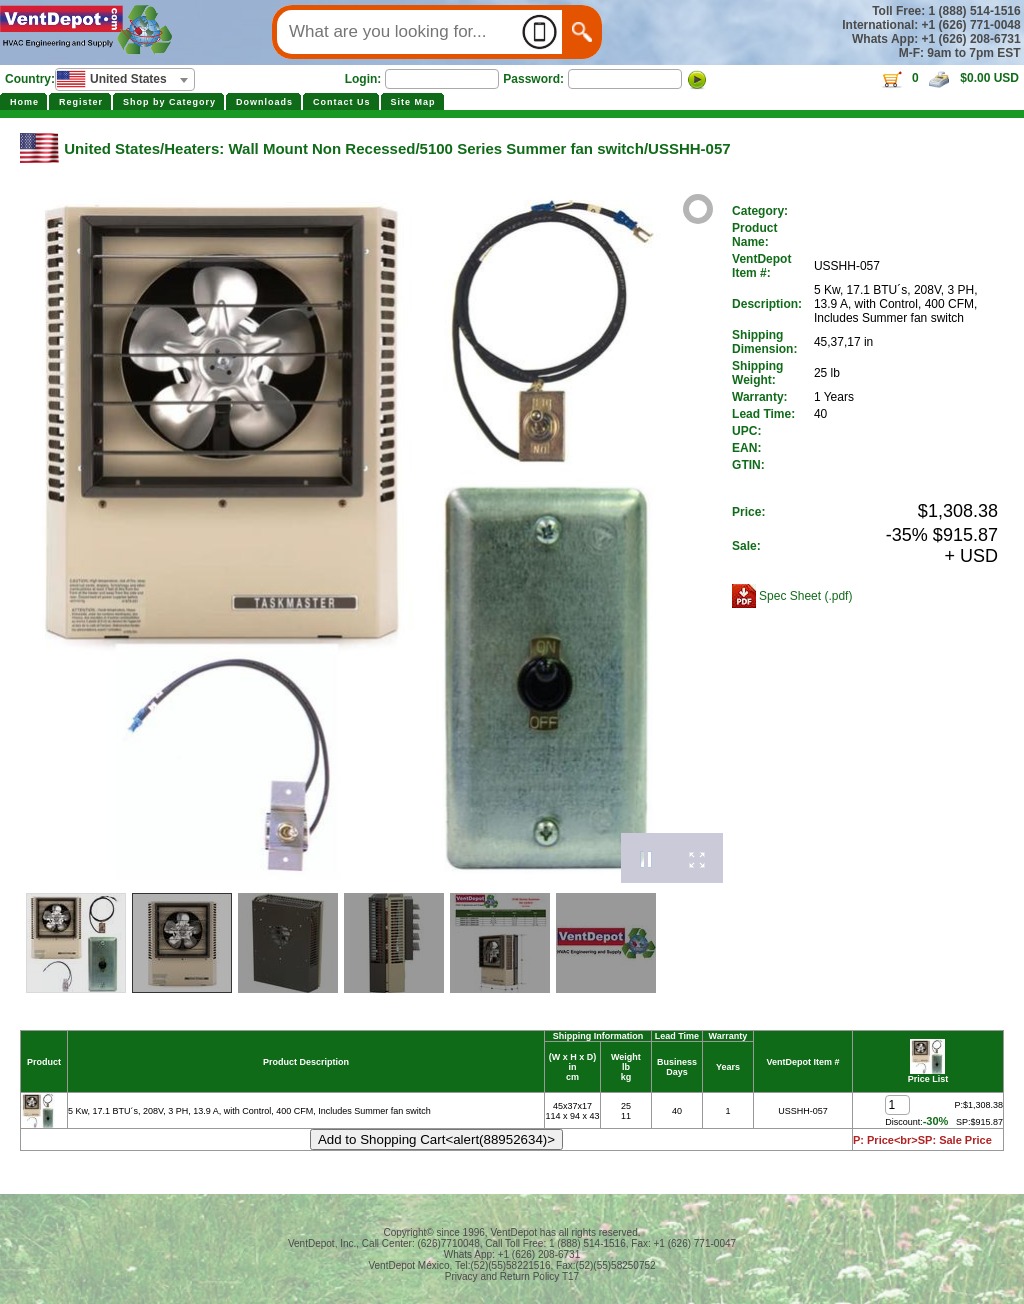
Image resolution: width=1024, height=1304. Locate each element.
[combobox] (125, 79)
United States (112, 148)
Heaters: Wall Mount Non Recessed (289, 148)
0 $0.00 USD (949, 78)
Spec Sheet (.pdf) (805, 596)
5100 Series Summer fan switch (532, 148)
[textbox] (125, 79)
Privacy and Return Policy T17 (512, 1276)
